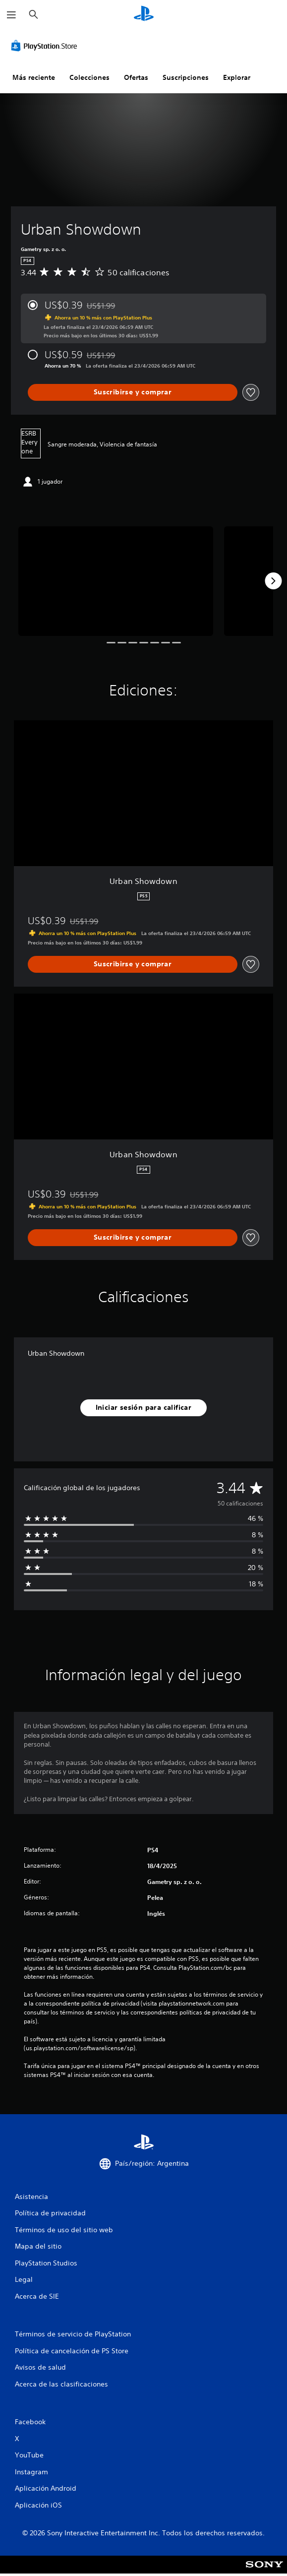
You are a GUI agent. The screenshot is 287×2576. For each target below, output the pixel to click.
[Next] (273, 580)
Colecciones (89, 77)
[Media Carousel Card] (115, 581)
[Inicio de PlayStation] (143, 14)
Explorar (236, 77)
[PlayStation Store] (46, 46)
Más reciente (33, 77)
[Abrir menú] (11, 15)
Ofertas (136, 77)
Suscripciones (186, 77)
